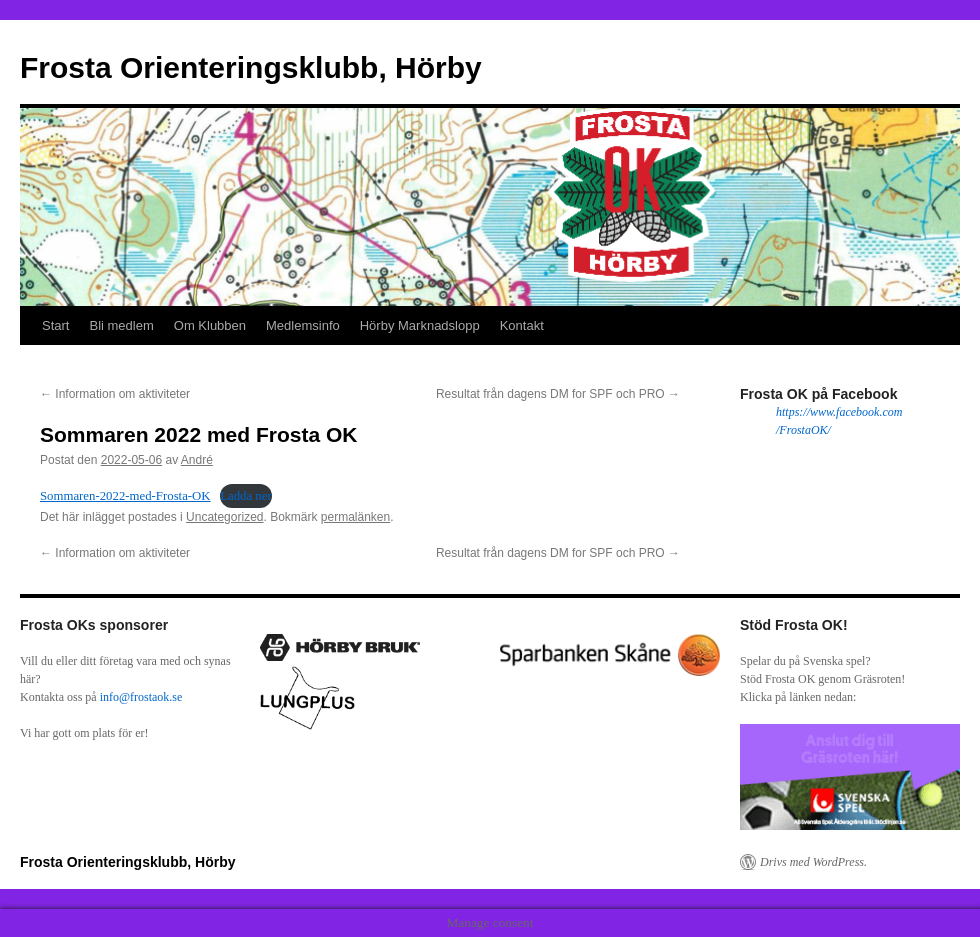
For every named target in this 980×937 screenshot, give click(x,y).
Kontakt (522, 325)
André (197, 460)
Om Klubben (210, 325)
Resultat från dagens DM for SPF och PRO (558, 394)
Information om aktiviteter (115, 394)
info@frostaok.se (141, 697)
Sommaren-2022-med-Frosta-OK (125, 496)
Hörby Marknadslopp (420, 325)
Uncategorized (224, 517)
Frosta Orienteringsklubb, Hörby (251, 67)
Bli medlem (121, 325)
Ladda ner (246, 496)
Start (55, 325)
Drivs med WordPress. (813, 862)
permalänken (355, 517)
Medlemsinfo (303, 325)
